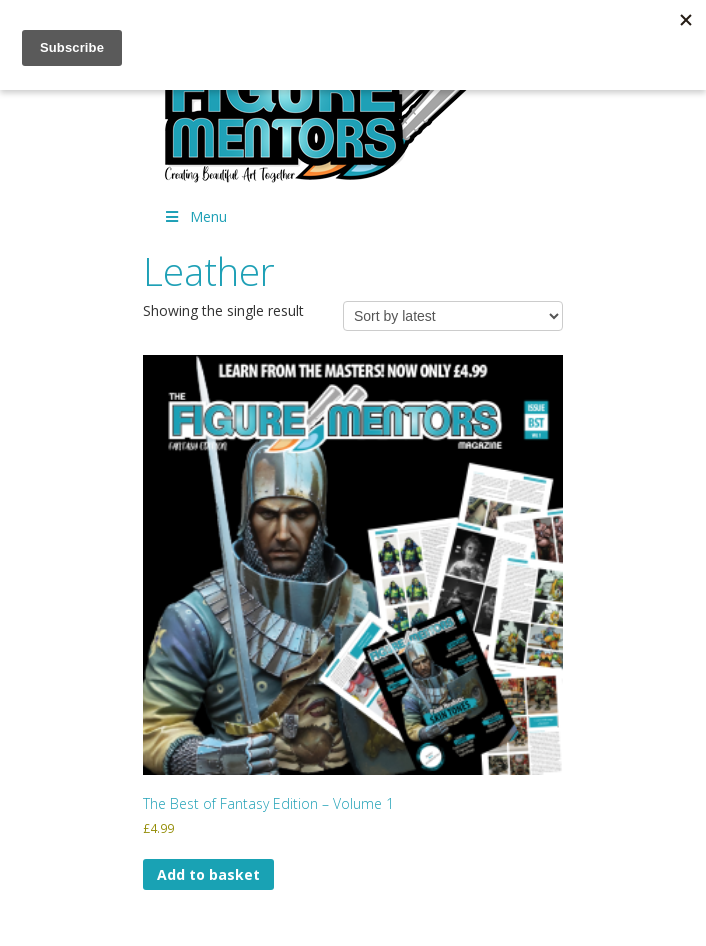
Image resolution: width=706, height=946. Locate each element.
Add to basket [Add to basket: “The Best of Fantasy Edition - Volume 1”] (208, 874)
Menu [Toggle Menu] (195, 216)
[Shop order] (453, 316)
